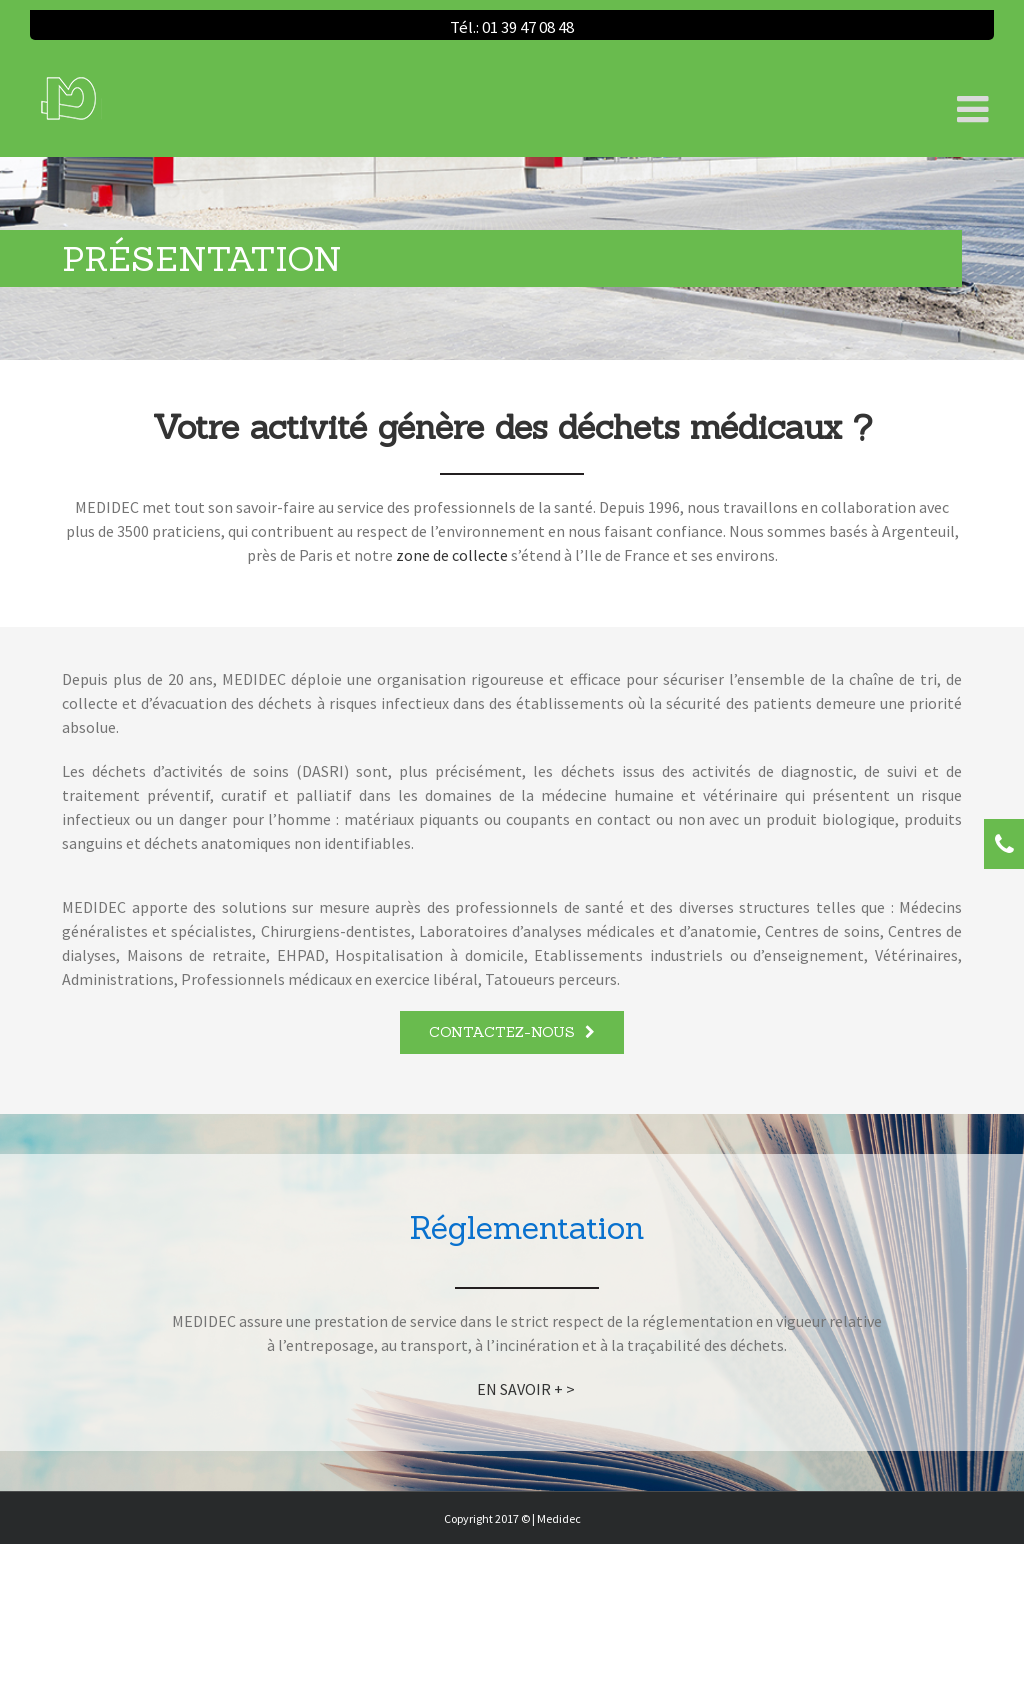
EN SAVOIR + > (527, 1389)
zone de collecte (452, 555)
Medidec (559, 1518)
